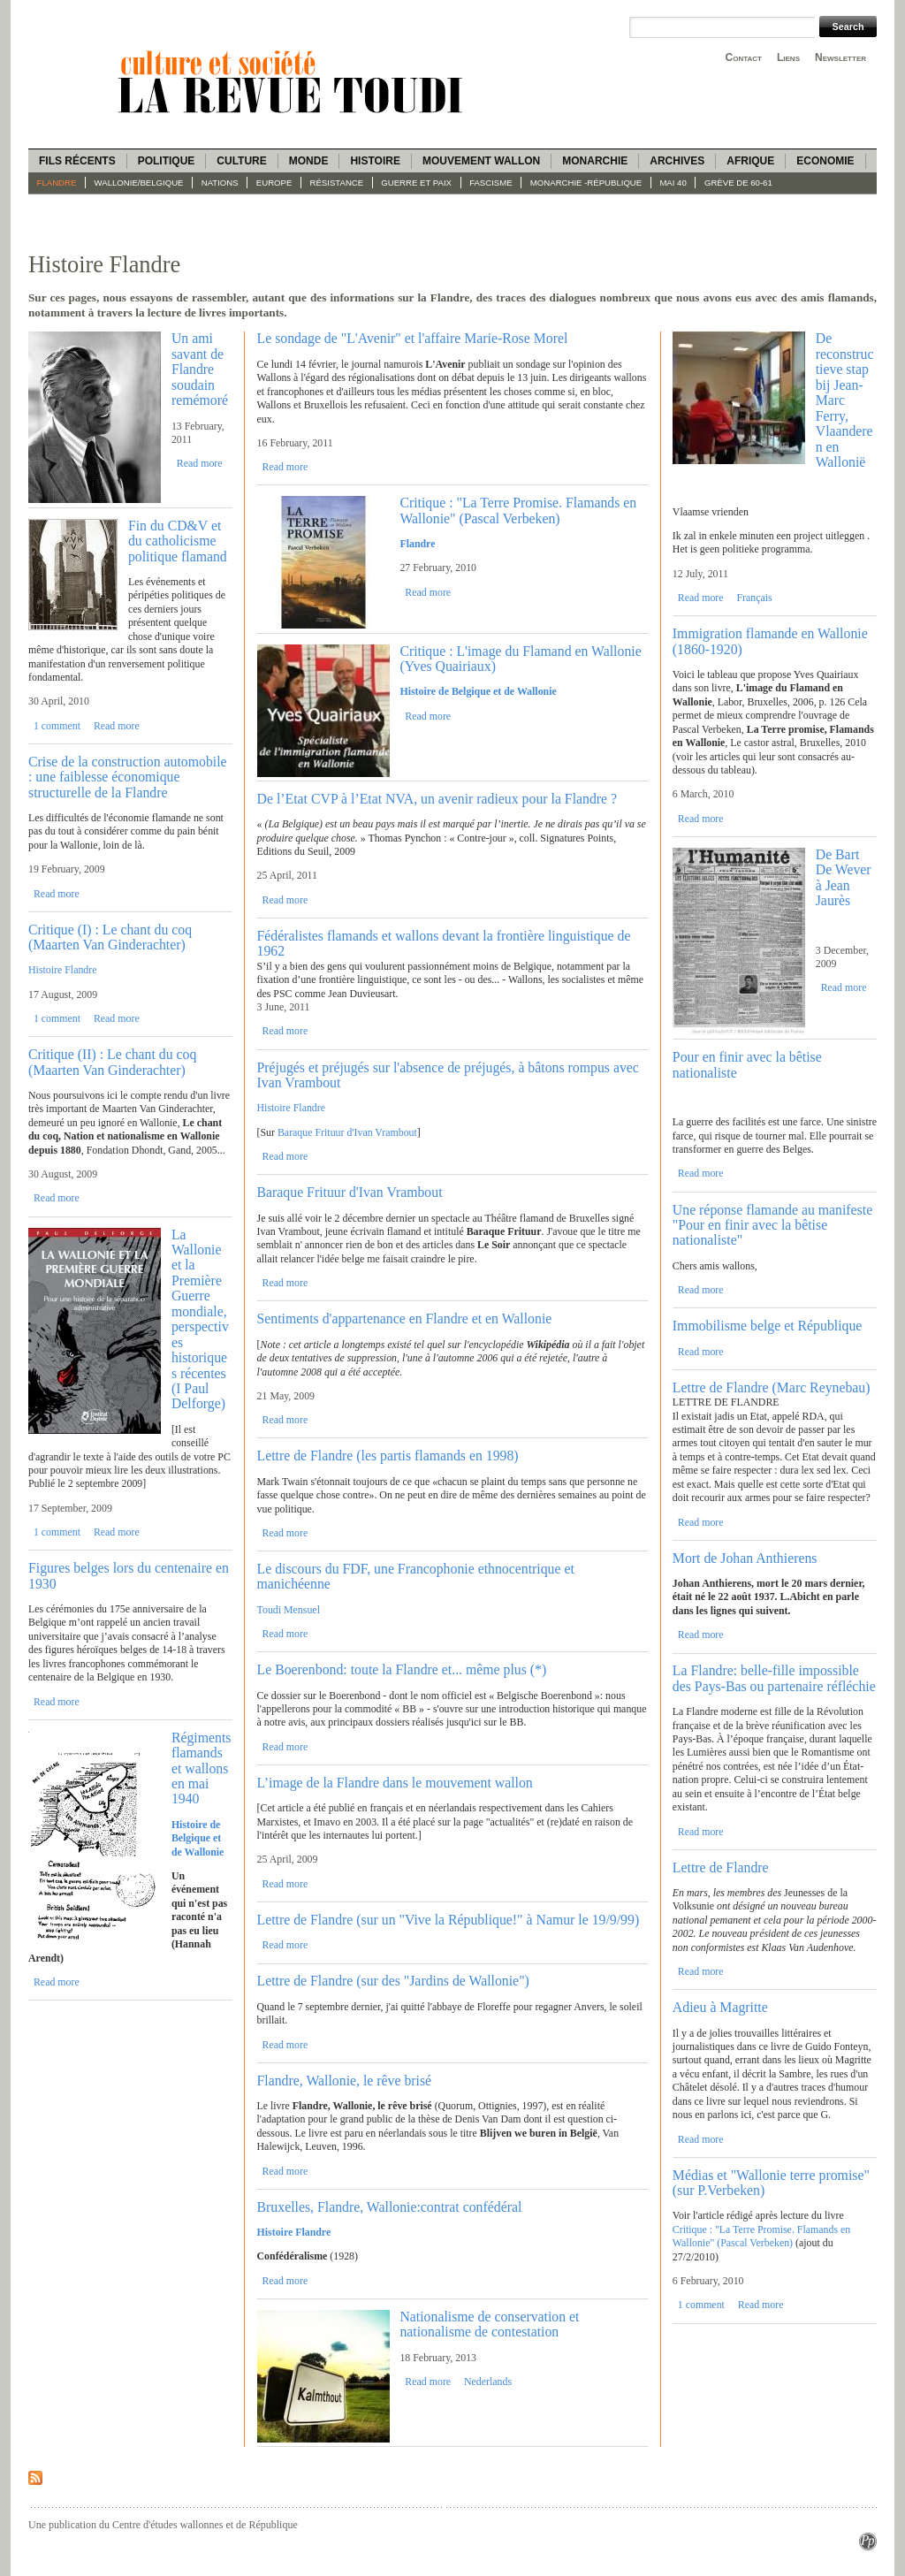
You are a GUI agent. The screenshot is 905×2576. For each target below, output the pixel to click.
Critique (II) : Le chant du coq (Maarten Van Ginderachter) (112, 1062)
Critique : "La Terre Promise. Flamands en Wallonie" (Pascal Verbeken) (517, 510)
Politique (166, 161)
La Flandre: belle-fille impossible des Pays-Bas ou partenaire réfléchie (774, 1678)
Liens (788, 57)
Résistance (337, 182)
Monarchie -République (586, 182)
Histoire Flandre (62, 970)
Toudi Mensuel (288, 1610)
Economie (825, 161)
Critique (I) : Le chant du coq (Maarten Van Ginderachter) (110, 937)
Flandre (57, 182)
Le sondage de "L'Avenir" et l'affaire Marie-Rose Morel (412, 338)
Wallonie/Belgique (139, 182)
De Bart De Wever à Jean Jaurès (843, 877)
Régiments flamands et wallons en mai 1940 (201, 1768)
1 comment (57, 726)
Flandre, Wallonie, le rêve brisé (344, 2080)
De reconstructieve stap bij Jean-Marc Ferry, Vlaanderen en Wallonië (845, 400)
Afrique (750, 161)
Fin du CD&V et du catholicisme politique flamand (177, 541)
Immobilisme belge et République (768, 1325)
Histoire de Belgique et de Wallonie (477, 691)
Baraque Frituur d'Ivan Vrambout (347, 1132)
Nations (220, 182)
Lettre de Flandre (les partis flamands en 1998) (388, 1455)
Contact (744, 57)
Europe (274, 182)
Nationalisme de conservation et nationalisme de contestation (489, 2324)
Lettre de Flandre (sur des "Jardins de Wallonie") (393, 1980)
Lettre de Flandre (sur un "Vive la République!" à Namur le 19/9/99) (448, 1919)
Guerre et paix (416, 182)
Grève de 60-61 (738, 182)
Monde (309, 161)
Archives (677, 161)
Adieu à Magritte (720, 2007)
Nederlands (488, 2381)
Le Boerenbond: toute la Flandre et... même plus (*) (402, 1669)
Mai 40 (672, 182)
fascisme (491, 182)
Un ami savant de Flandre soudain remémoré (199, 369)
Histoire (374, 161)
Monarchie (594, 161)
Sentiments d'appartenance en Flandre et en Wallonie (404, 1318)
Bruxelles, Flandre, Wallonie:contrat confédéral (389, 2206)
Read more (200, 463)
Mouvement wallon (481, 161)
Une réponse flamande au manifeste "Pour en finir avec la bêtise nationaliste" (772, 1225)
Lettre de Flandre (721, 1867)
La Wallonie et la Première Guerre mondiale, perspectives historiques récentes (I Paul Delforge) (200, 1319)
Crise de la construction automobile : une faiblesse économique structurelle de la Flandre (127, 777)
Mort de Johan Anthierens (745, 1558)
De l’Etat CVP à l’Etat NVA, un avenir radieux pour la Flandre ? (437, 798)
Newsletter (840, 57)
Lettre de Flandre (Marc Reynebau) (772, 1387)
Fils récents (77, 161)
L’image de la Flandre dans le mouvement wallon (395, 1782)
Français (754, 597)
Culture (241, 161)
